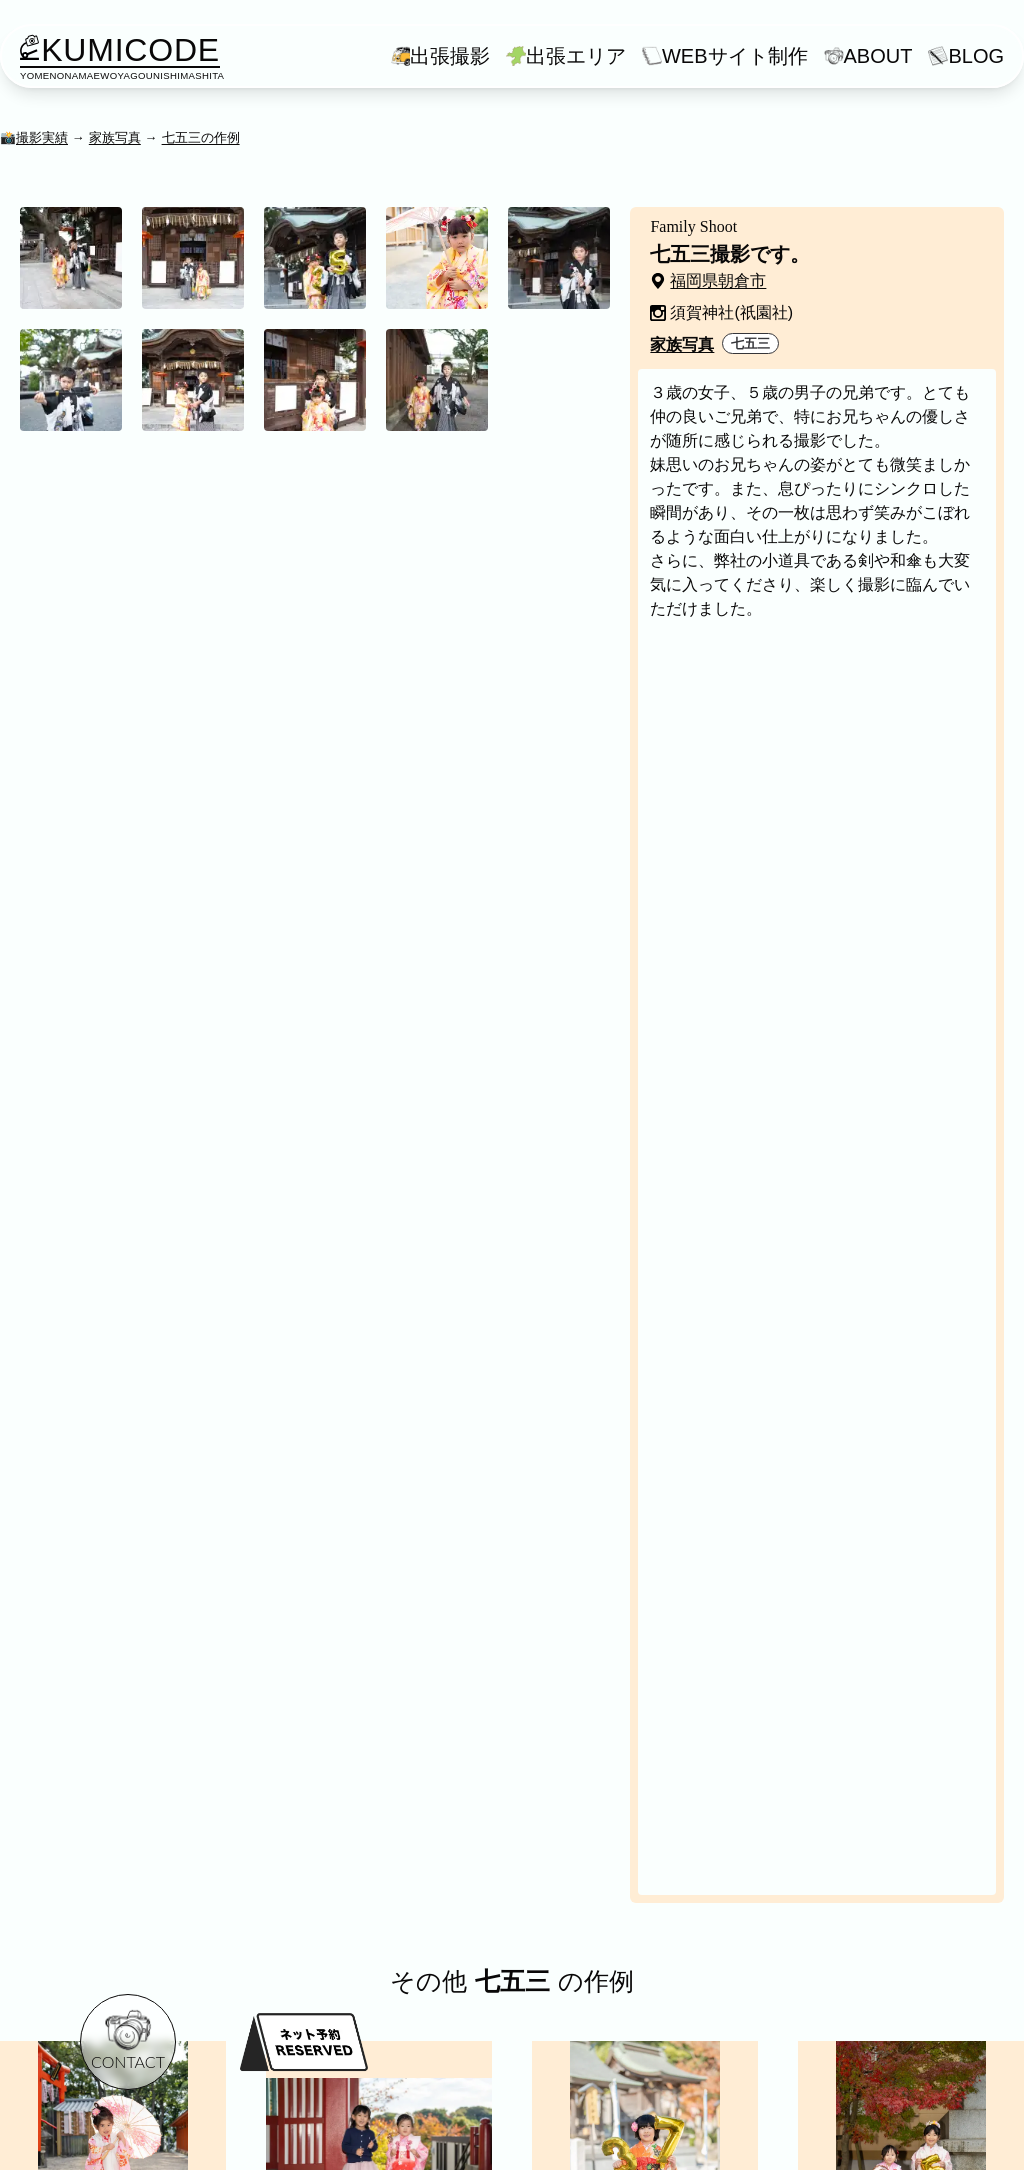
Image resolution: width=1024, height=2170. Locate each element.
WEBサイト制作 (735, 56)
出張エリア (576, 56)
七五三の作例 (201, 137)
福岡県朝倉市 (718, 280)
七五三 (750, 343)
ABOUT (878, 56)
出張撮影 (450, 56)
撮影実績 (42, 137)
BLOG (976, 56)
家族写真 (115, 137)
